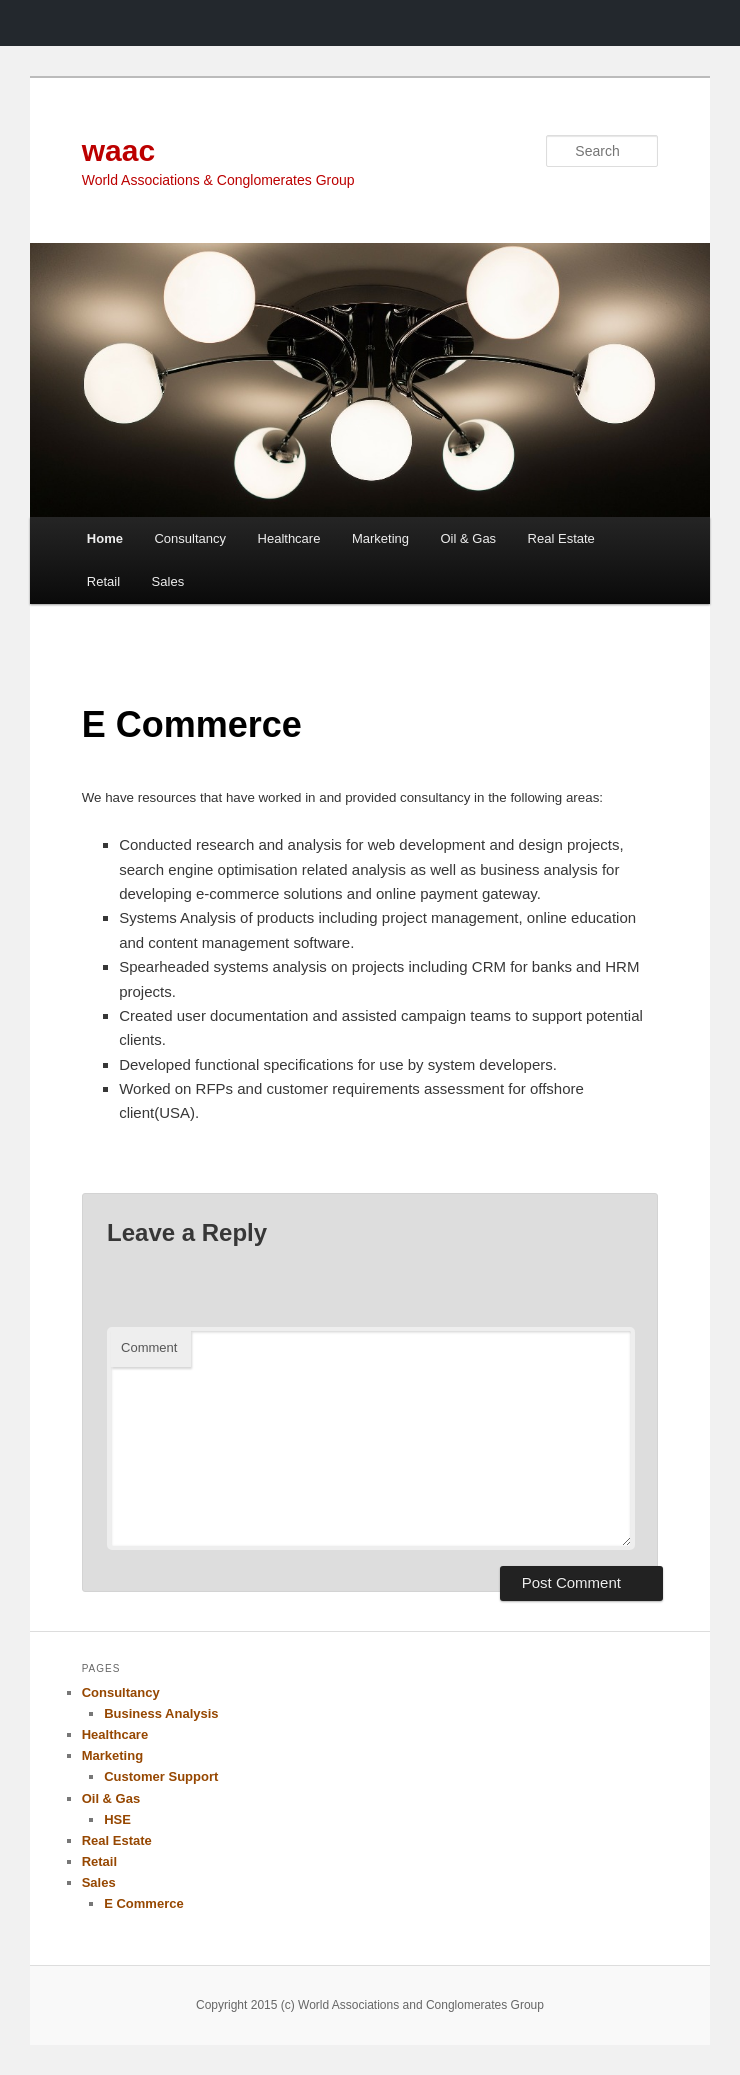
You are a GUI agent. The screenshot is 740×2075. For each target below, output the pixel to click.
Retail (103, 581)
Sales (168, 581)
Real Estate (561, 538)
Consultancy (190, 538)
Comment (149, 1347)
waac (118, 150)
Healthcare (289, 538)
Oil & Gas (468, 538)
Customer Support (161, 1776)
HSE (117, 1819)
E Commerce (143, 1903)
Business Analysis (161, 1713)
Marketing (380, 538)
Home (105, 538)
